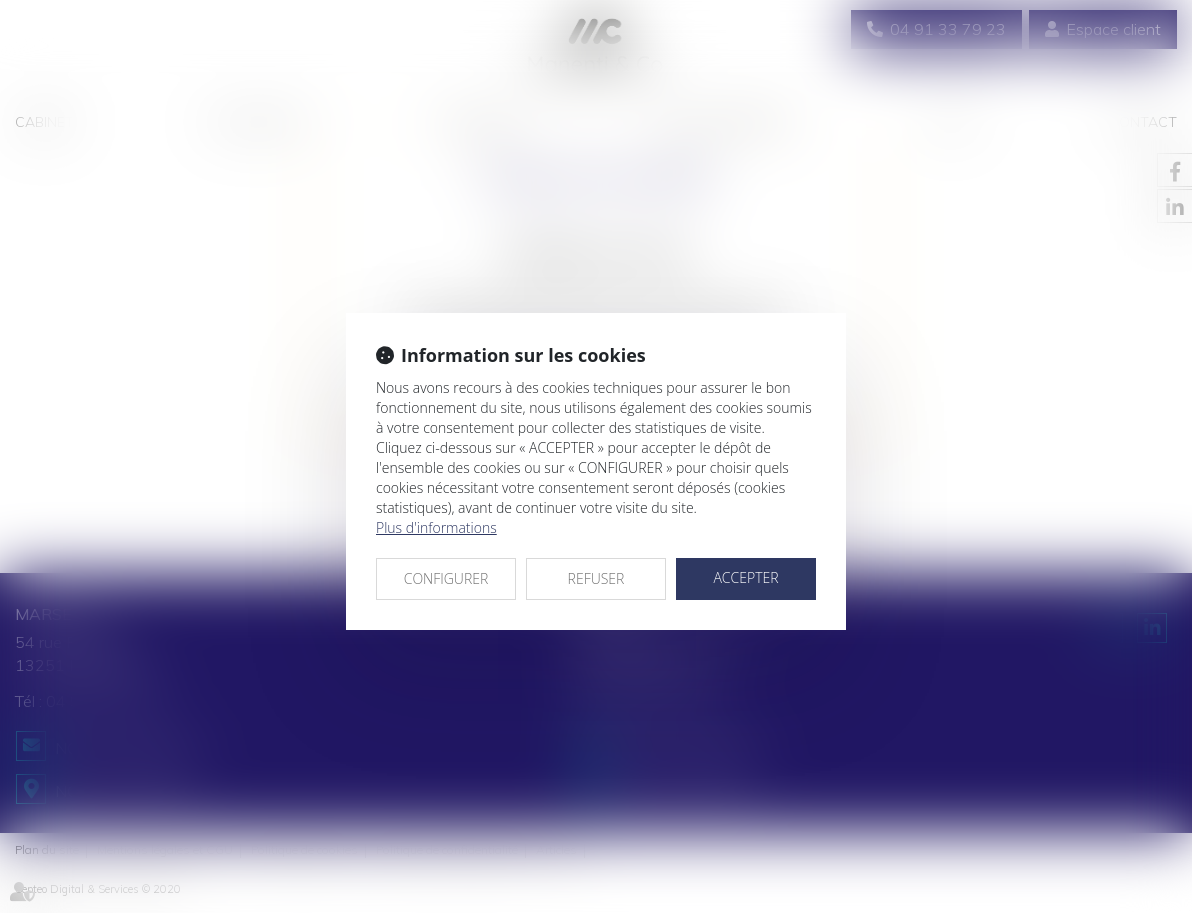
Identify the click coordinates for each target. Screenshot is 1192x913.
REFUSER (596, 578)
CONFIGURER (446, 578)
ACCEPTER (745, 577)
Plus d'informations (436, 527)
